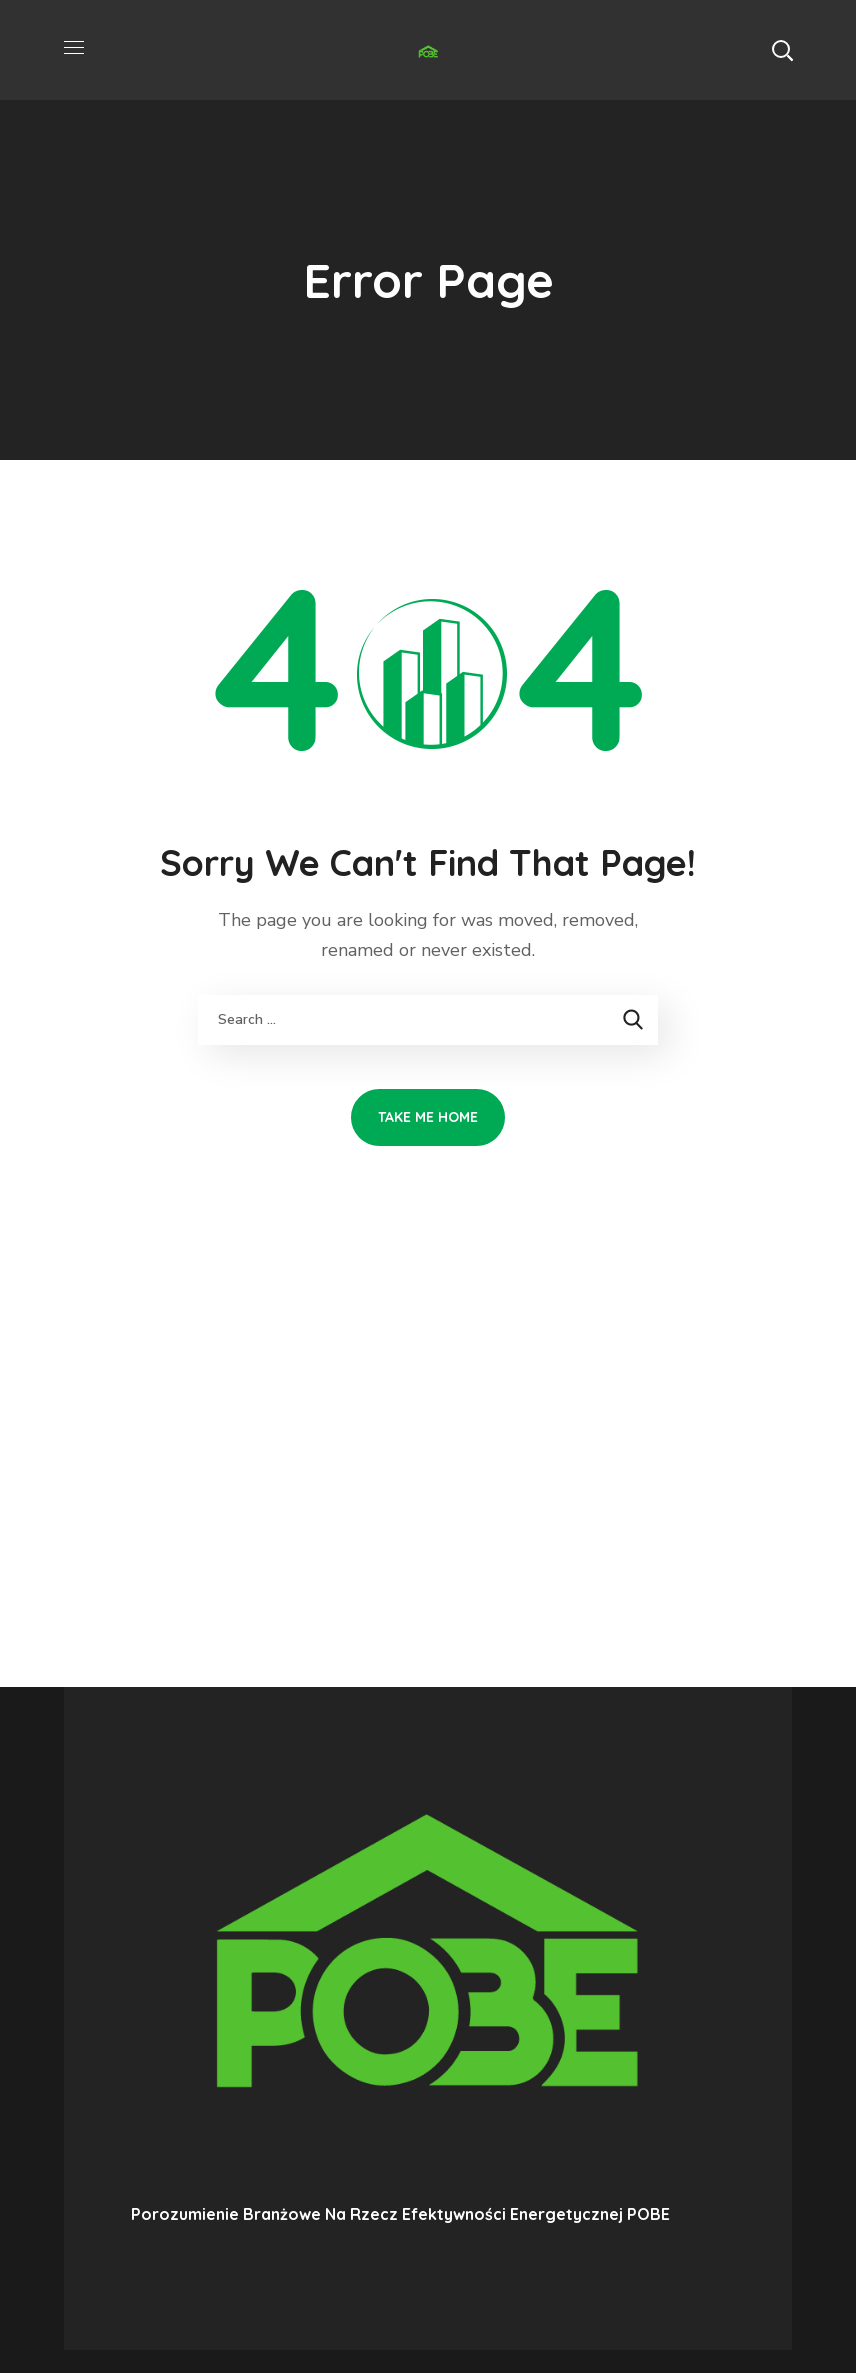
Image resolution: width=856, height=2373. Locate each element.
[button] (782, 50)
